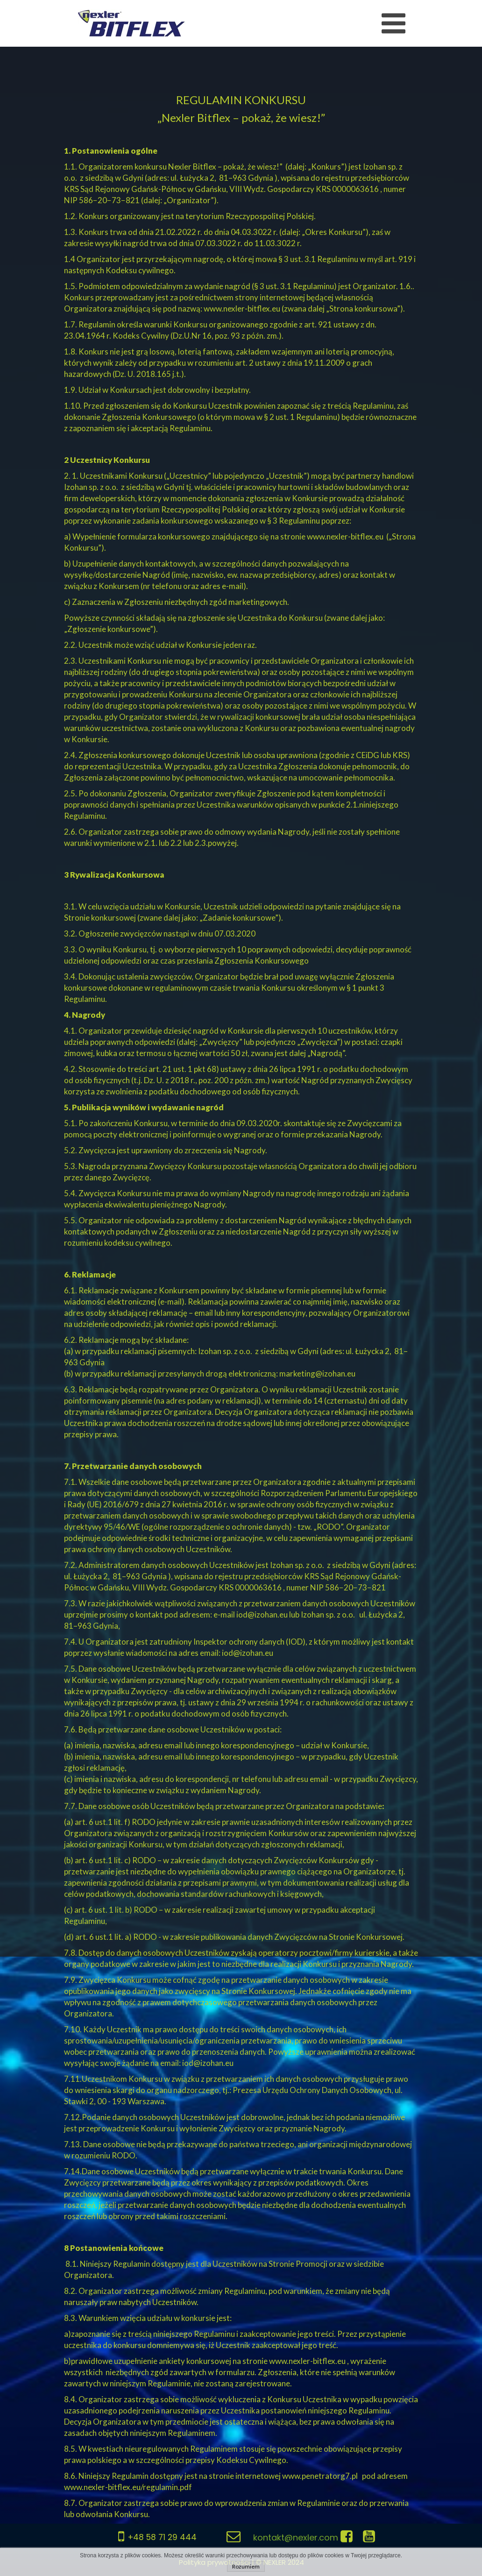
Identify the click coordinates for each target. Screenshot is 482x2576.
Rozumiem (246, 2566)
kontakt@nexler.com (295, 2537)
